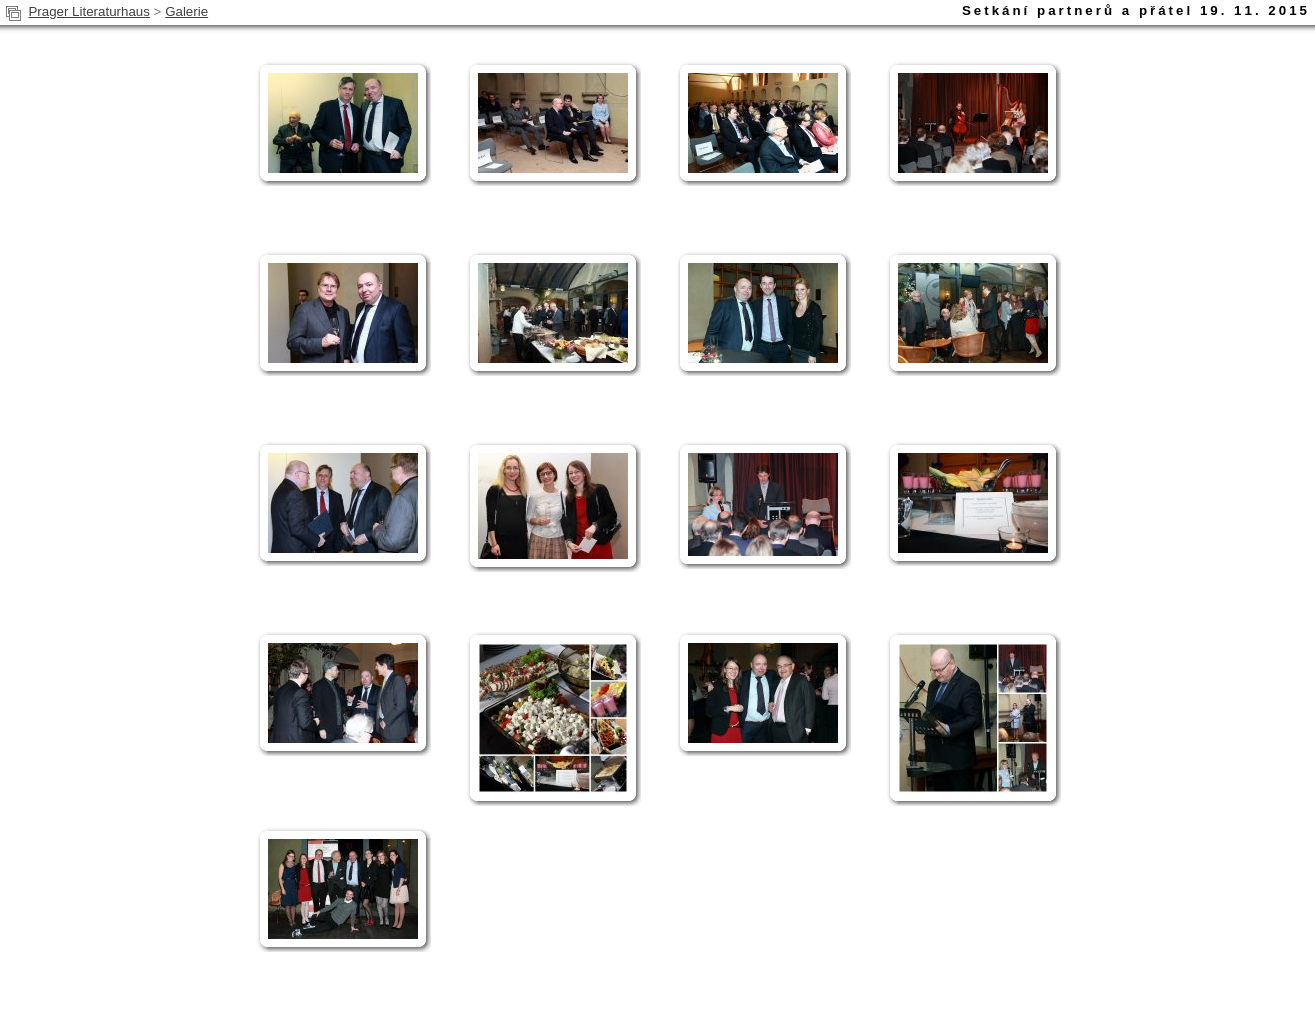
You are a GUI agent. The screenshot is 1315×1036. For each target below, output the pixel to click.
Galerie (186, 11)
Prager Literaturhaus (89, 11)
